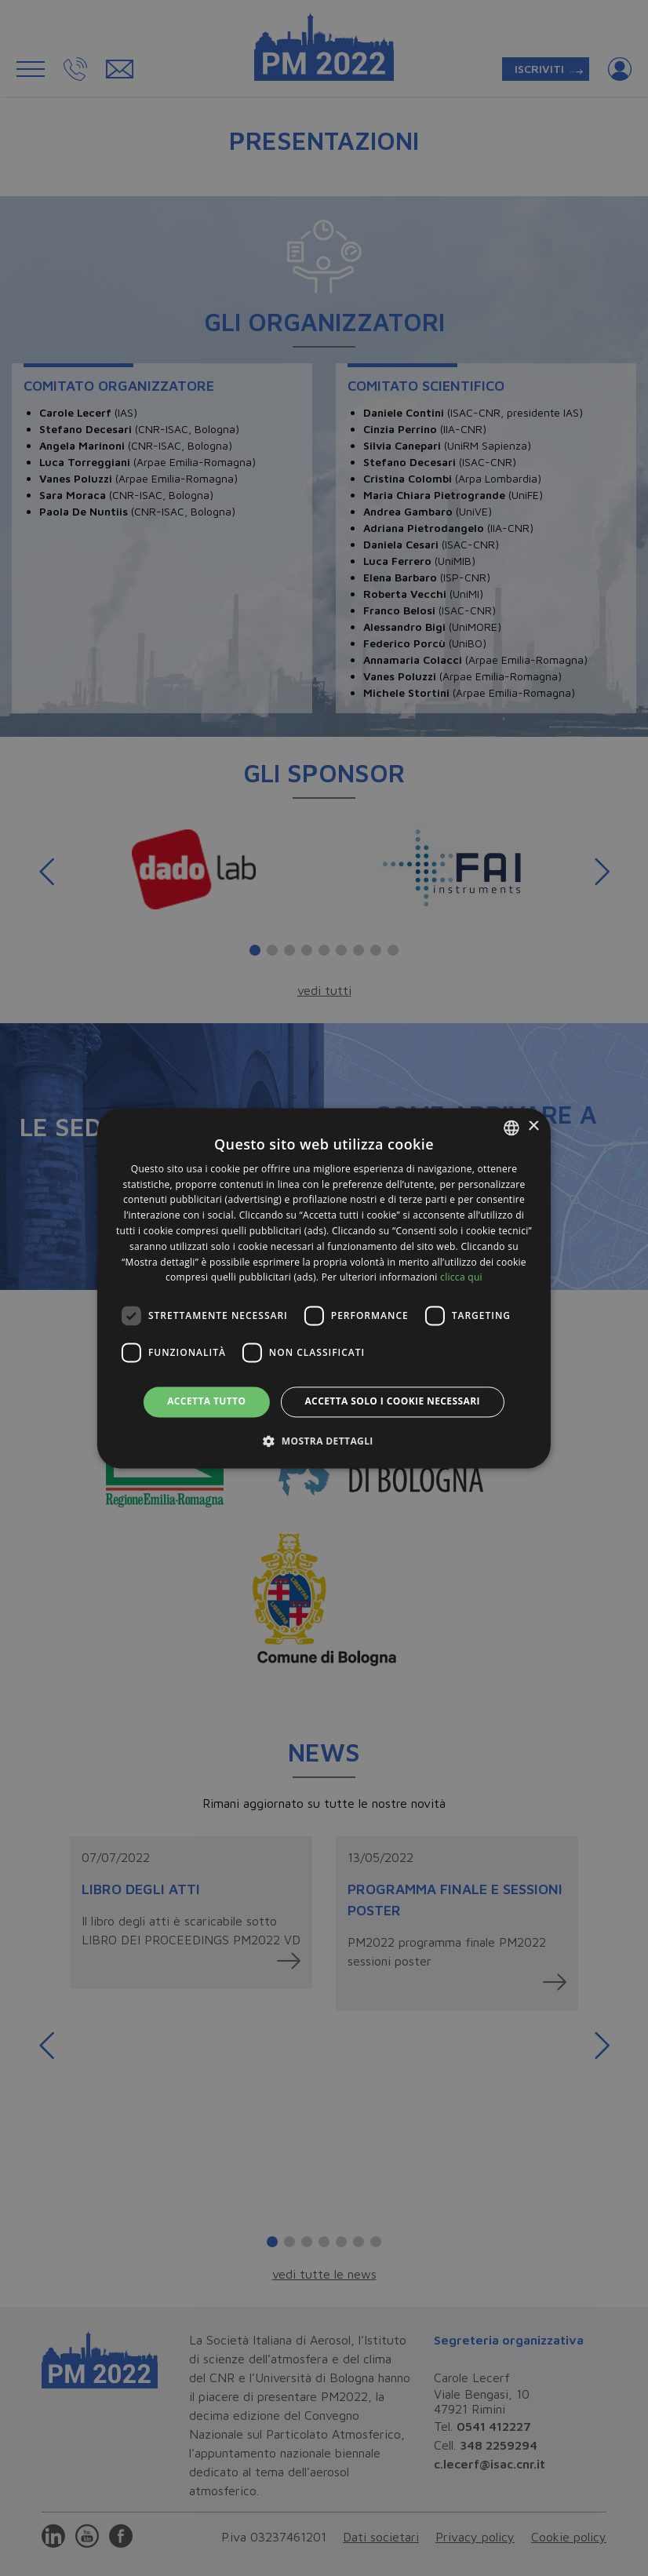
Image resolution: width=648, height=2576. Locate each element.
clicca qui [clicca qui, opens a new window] (461, 1277)
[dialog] (324, 1288)
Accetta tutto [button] (206, 1401)
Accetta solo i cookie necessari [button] (391, 1401)
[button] (324, 1440)
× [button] (533, 1126)
